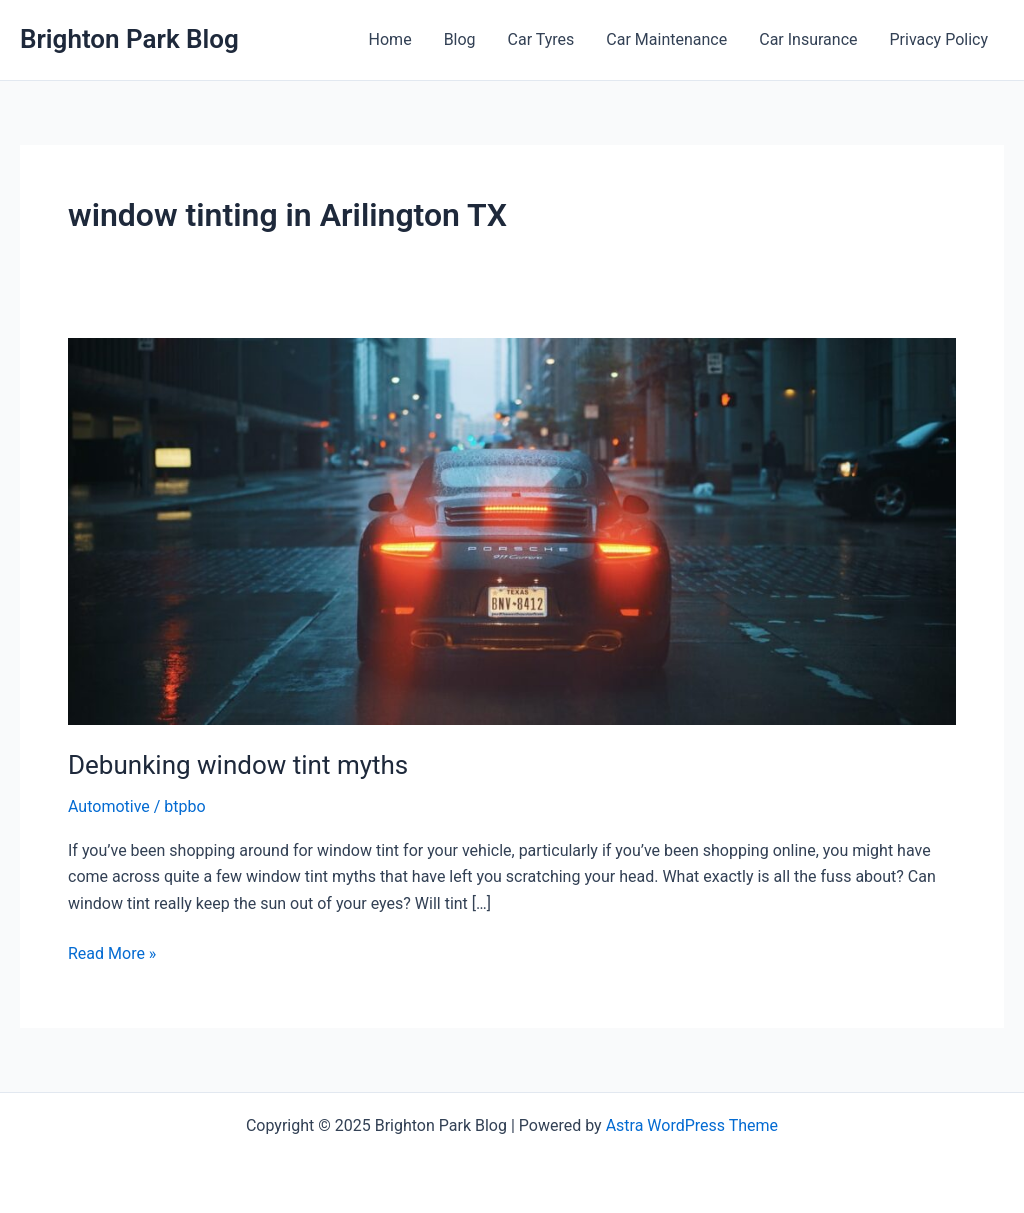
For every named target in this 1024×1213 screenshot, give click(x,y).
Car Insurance (808, 39)
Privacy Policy (939, 39)
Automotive (109, 806)
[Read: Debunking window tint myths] (512, 529)
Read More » (112, 954)
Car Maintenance (666, 39)
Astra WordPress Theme (692, 1125)
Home (390, 39)
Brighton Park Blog (129, 39)
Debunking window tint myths (238, 765)
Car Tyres (541, 39)
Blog (460, 39)
